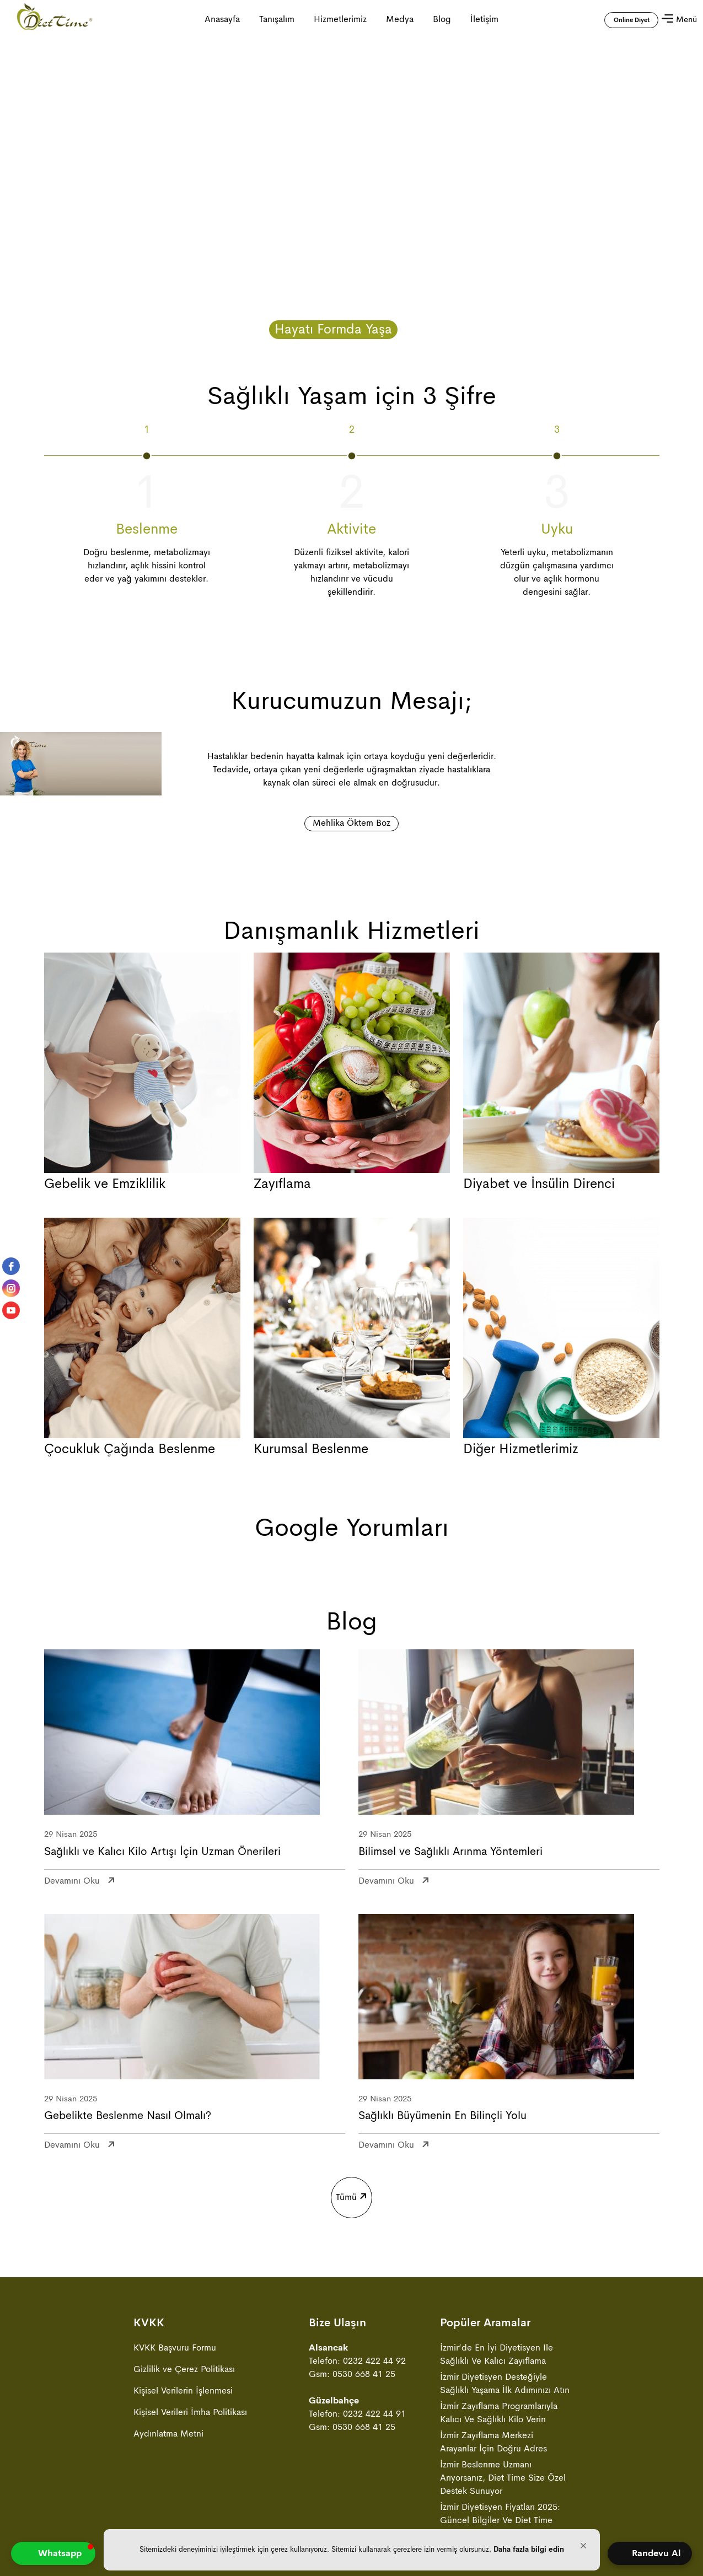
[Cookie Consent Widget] (352, 2549)
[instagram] (11, 1288)
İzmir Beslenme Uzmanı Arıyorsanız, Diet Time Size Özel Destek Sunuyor (503, 2478)
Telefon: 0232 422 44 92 (357, 2361)
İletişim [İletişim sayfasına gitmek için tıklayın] (484, 19)
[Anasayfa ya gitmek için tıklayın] (55, 19)
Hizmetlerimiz (340, 19)
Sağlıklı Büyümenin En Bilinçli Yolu (442, 2115)
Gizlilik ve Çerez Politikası (184, 2369)
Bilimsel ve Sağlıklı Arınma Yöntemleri (450, 1851)
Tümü (350, 2190)
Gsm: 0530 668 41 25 (352, 2374)
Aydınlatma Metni (168, 2433)
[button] (583, 2546)
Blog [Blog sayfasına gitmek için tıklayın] (442, 19)
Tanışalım (276, 19)
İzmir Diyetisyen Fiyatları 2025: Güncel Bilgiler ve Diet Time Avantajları (500, 2520)
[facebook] (11, 1266)
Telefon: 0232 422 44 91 (357, 2413)
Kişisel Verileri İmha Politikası (190, 2412)
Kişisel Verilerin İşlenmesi (183, 2390)
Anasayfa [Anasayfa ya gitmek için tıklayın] (222, 19)
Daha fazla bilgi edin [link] (528, 2549)
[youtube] (11, 1310)
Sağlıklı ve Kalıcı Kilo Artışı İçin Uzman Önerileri (162, 1851)
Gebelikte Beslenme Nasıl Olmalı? (127, 2115)
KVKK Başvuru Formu (174, 2347)
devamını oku (72, 1878)
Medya (400, 19)
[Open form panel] (650, 2553)
